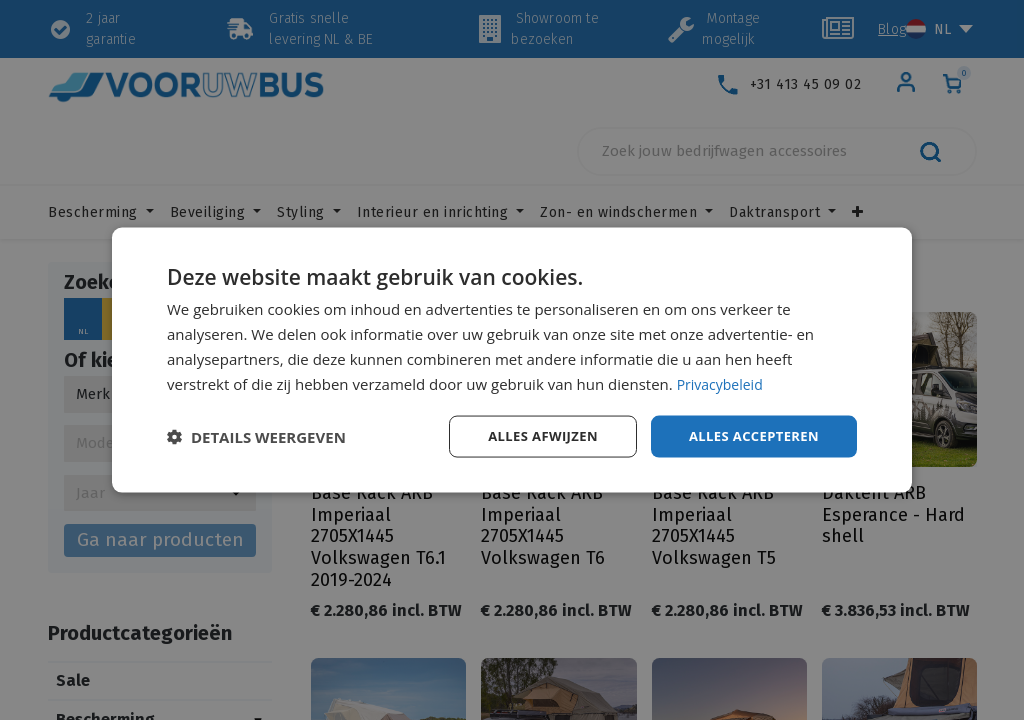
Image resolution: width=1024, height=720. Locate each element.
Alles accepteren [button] (749, 435)
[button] (256, 437)
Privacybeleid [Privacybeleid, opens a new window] (723, 382)
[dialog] (512, 360)
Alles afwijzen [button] (530, 435)
